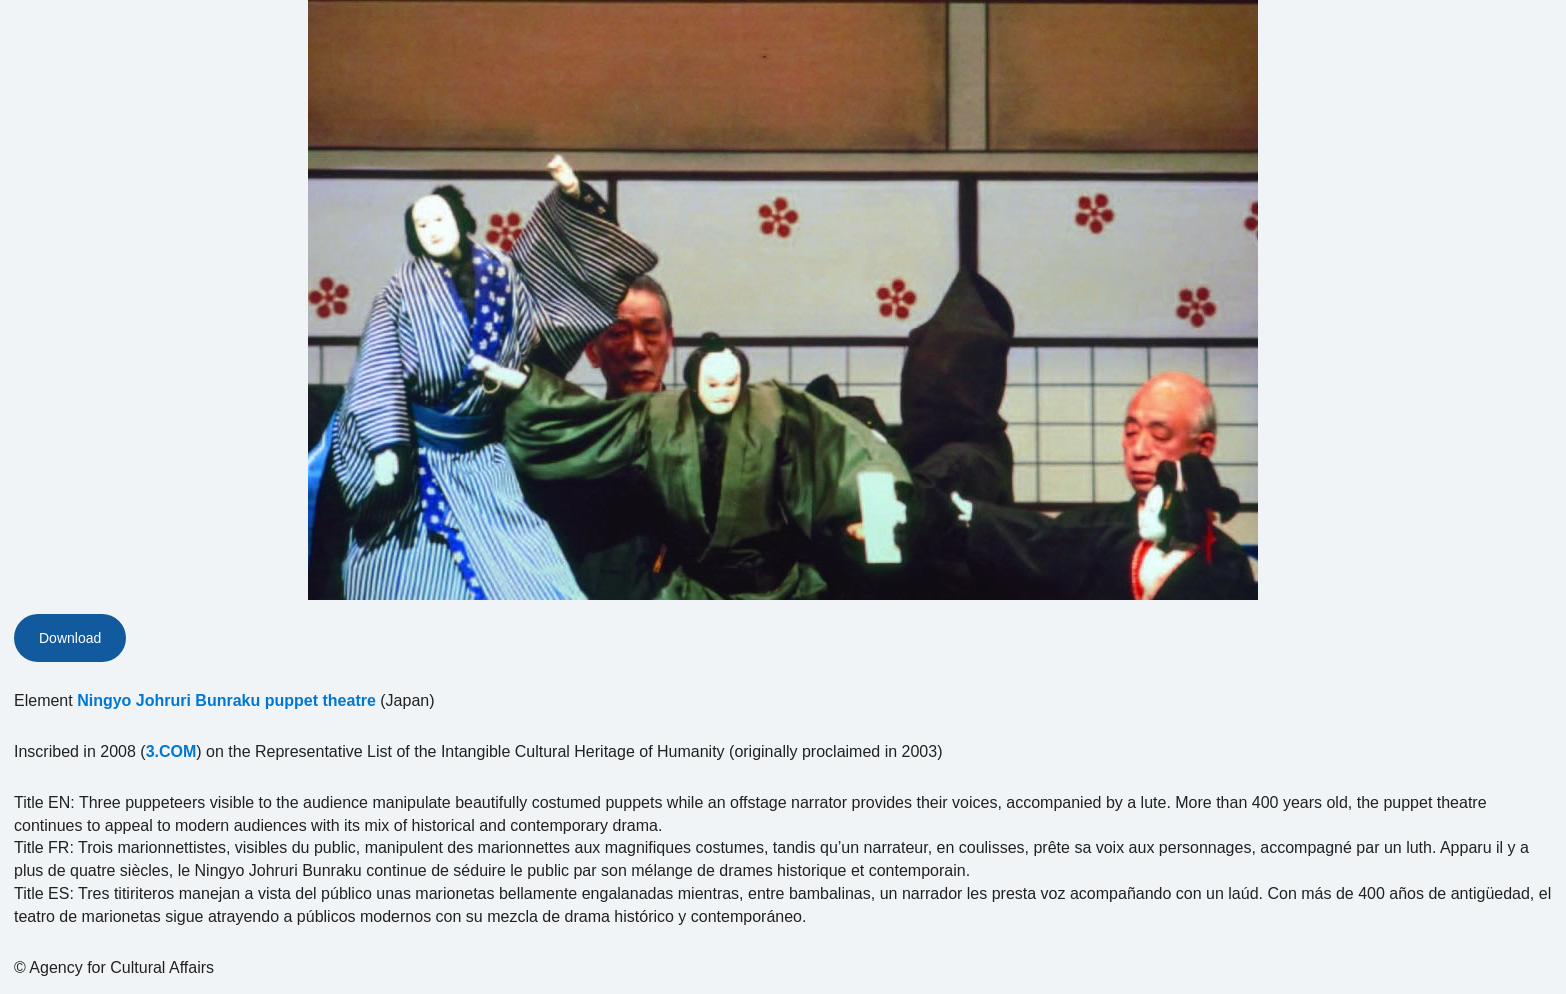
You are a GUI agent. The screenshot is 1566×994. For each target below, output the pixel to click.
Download (70, 638)
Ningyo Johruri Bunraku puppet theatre (226, 700)
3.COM (171, 751)
